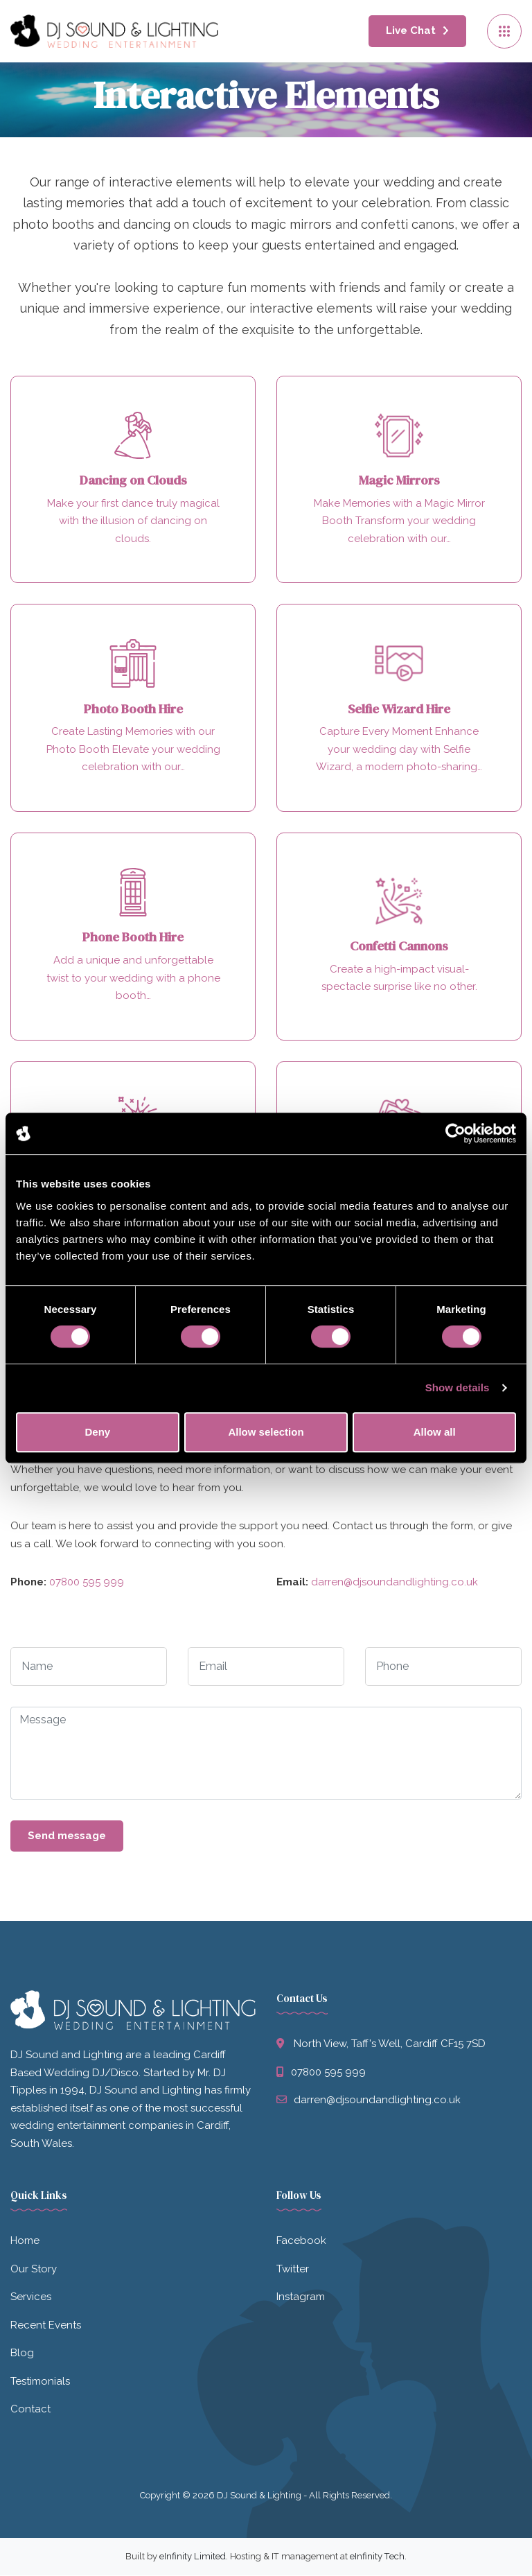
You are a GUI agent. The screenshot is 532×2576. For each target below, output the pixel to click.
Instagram (300, 2298)
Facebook (301, 2242)
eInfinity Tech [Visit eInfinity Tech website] (377, 2557)
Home (24, 2242)
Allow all (435, 1432)
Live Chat (411, 30)
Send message (67, 1836)
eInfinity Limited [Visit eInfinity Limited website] (192, 2557)
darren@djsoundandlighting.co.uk (394, 1583)
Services (30, 2298)
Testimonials (40, 2382)
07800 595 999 (86, 1583)
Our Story (33, 2269)
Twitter (292, 2269)
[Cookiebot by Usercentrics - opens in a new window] (455, 1133)
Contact (30, 2410)
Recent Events (45, 2326)
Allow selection (265, 1432)
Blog (22, 2354)
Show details (457, 1387)
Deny (97, 1432)
